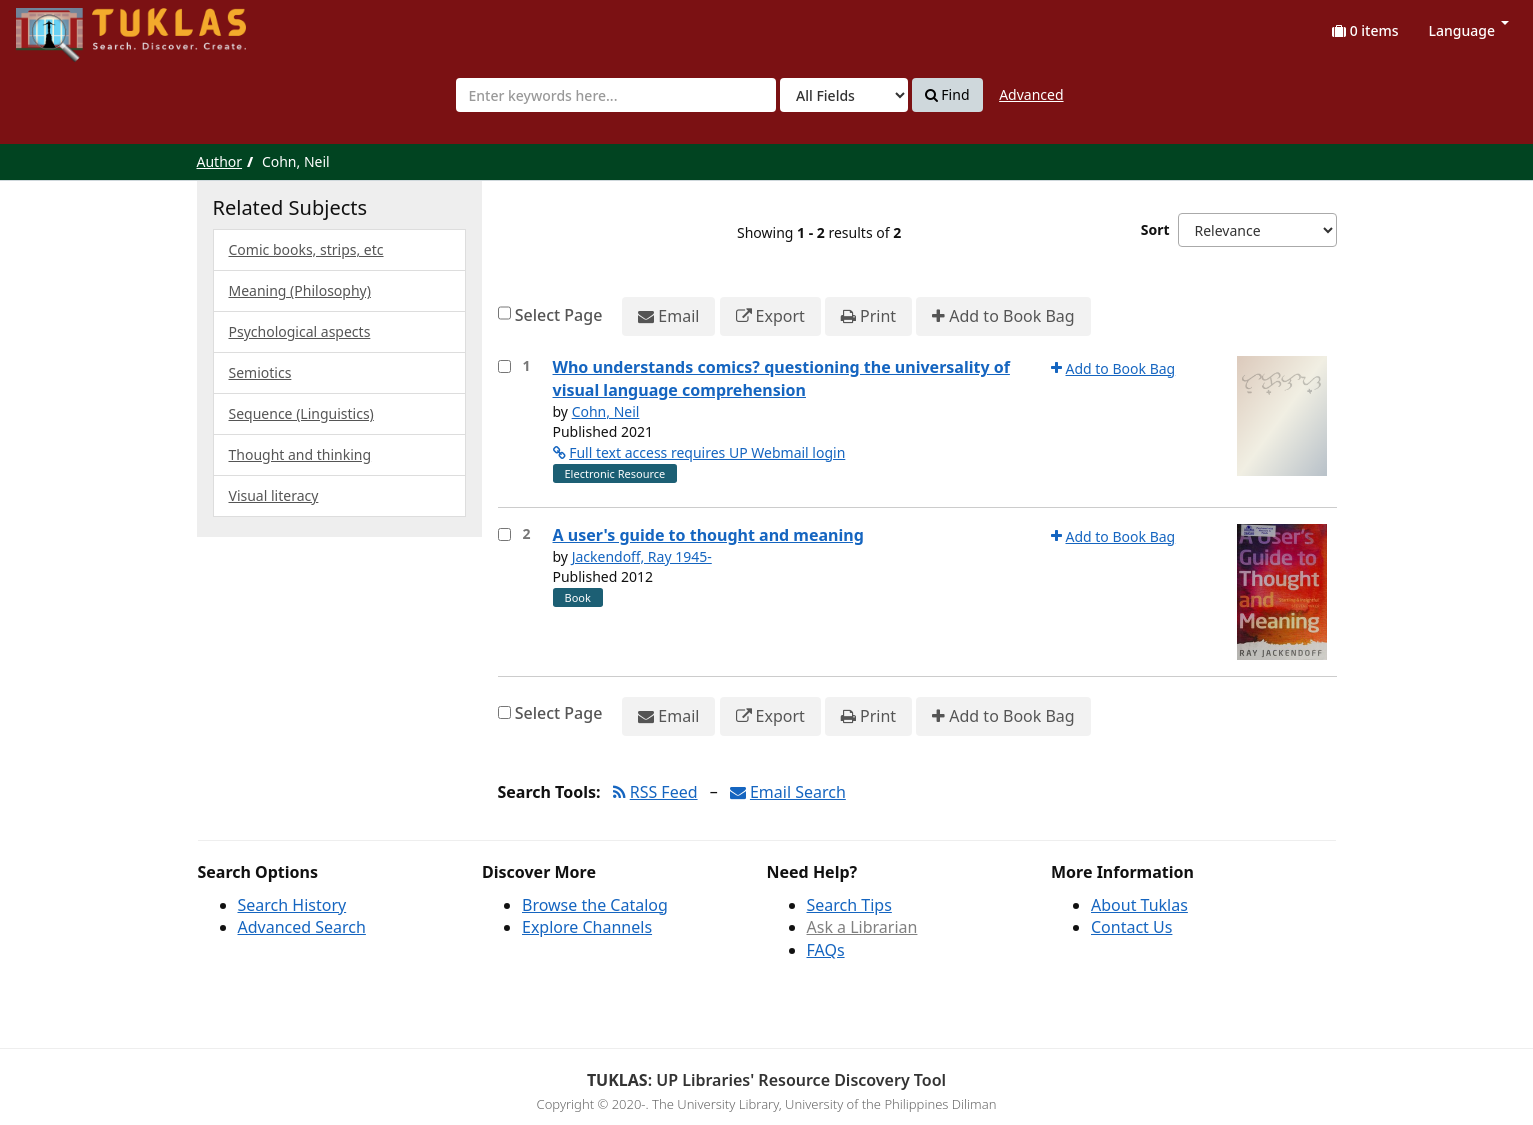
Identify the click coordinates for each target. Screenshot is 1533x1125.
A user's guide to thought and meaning (708, 535)
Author (220, 161)
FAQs (826, 950)
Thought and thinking (300, 454)
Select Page (559, 315)
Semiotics (260, 372)
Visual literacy (274, 495)
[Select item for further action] (504, 366)
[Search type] (844, 95)
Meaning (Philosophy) (300, 290)
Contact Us (1131, 927)
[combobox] (616, 95)
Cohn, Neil (606, 411)
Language (1469, 30)
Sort (1155, 229)
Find (947, 95)
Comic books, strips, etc (306, 249)
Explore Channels (587, 927)
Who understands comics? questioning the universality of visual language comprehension (781, 378)
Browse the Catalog (595, 905)
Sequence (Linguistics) (301, 413)
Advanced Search (302, 927)
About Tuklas (1139, 905)
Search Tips (849, 905)
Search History (292, 905)
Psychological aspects (300, 331)
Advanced (1031, 94)
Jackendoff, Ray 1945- (642, 556)
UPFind (65, 25)
